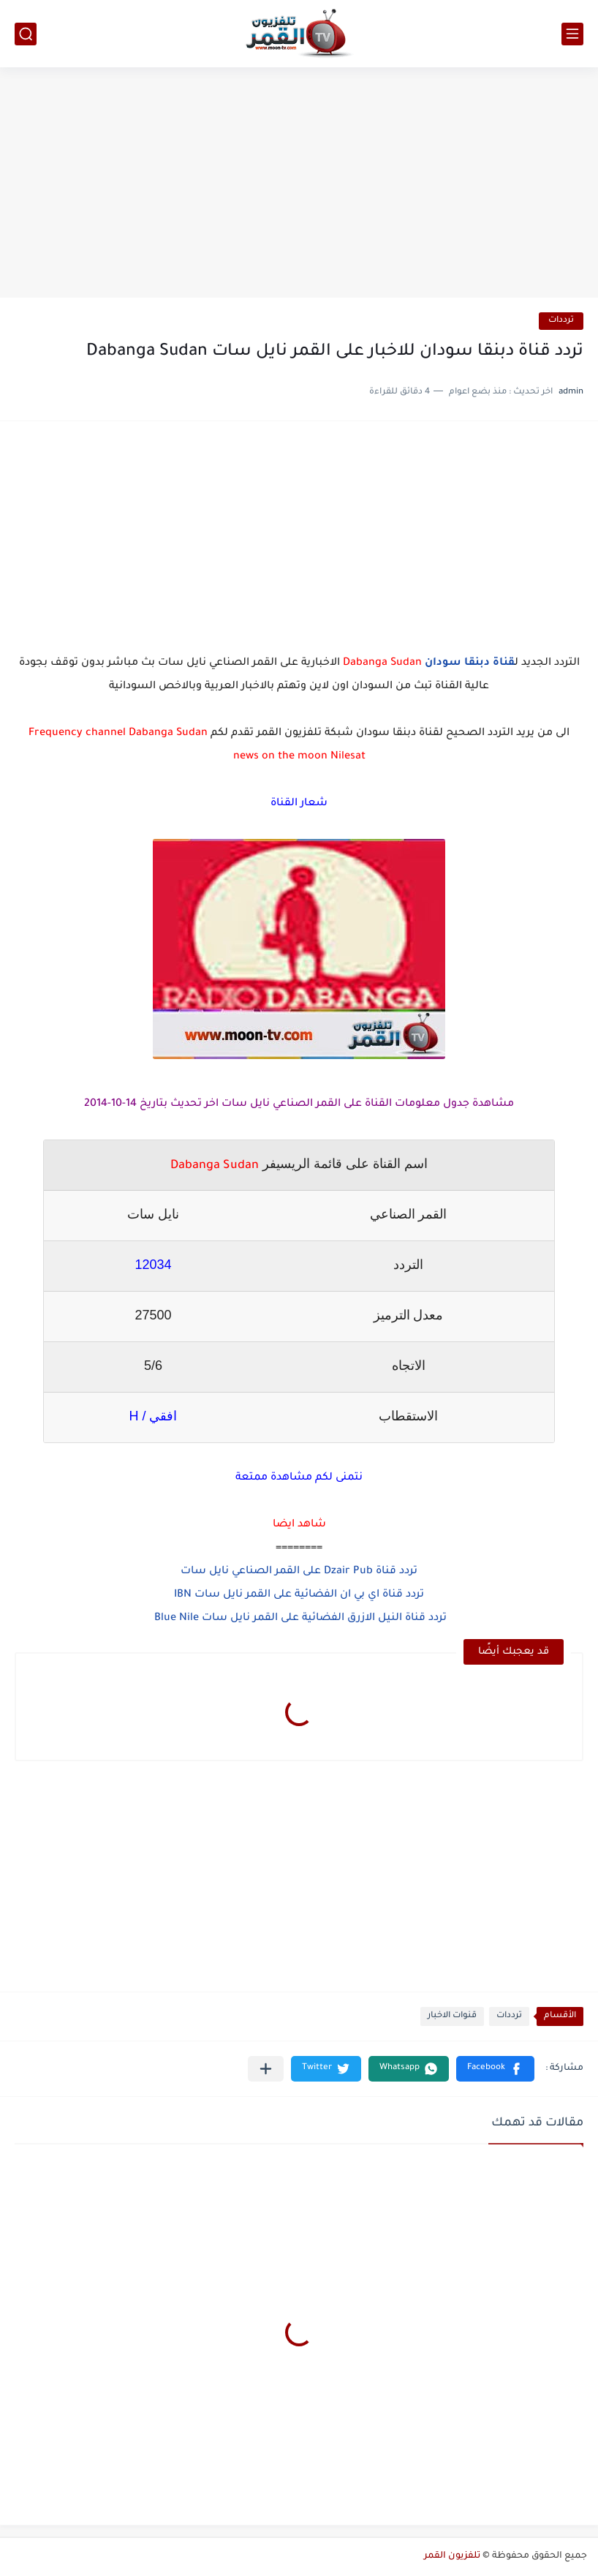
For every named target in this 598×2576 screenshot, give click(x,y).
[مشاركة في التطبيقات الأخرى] (266, 2069)
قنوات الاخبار (452, 2016)
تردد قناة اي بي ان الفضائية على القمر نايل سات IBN (299, 1595)
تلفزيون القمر (452, 2556)
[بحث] (26, 34)
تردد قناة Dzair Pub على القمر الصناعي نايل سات (299, 1572)
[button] (495, 2069)
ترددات (561, 320)
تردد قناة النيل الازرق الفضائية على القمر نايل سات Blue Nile (299, 1618)
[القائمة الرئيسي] (572, 34)
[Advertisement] (299, 184)
